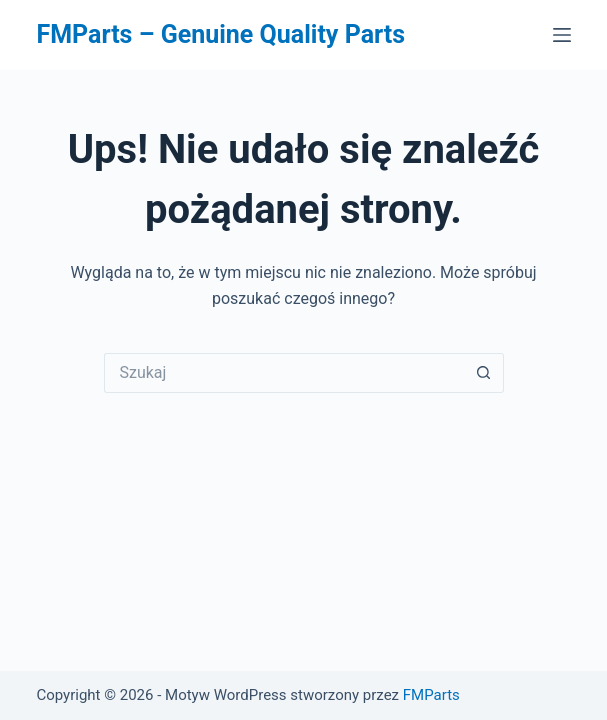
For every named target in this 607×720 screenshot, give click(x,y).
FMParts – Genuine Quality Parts (220, 34)
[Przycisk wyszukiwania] (484, 373)
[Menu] (562, 35)
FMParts (431, 695)
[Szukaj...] (284, 373)
